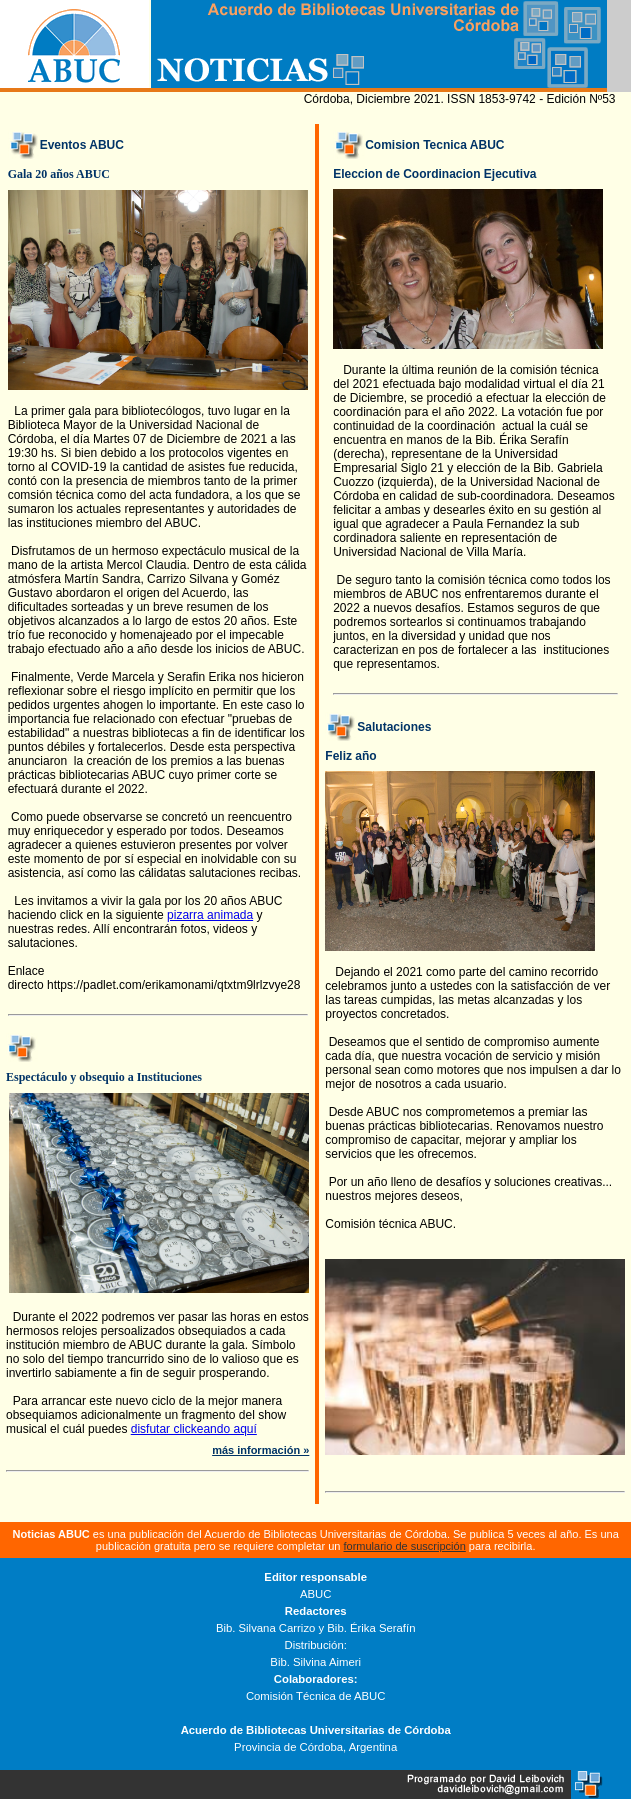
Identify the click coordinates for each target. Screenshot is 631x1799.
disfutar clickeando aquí (194, 1429)
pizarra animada (210, 915)
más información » (260, 1450)
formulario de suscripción (405, 1546)
